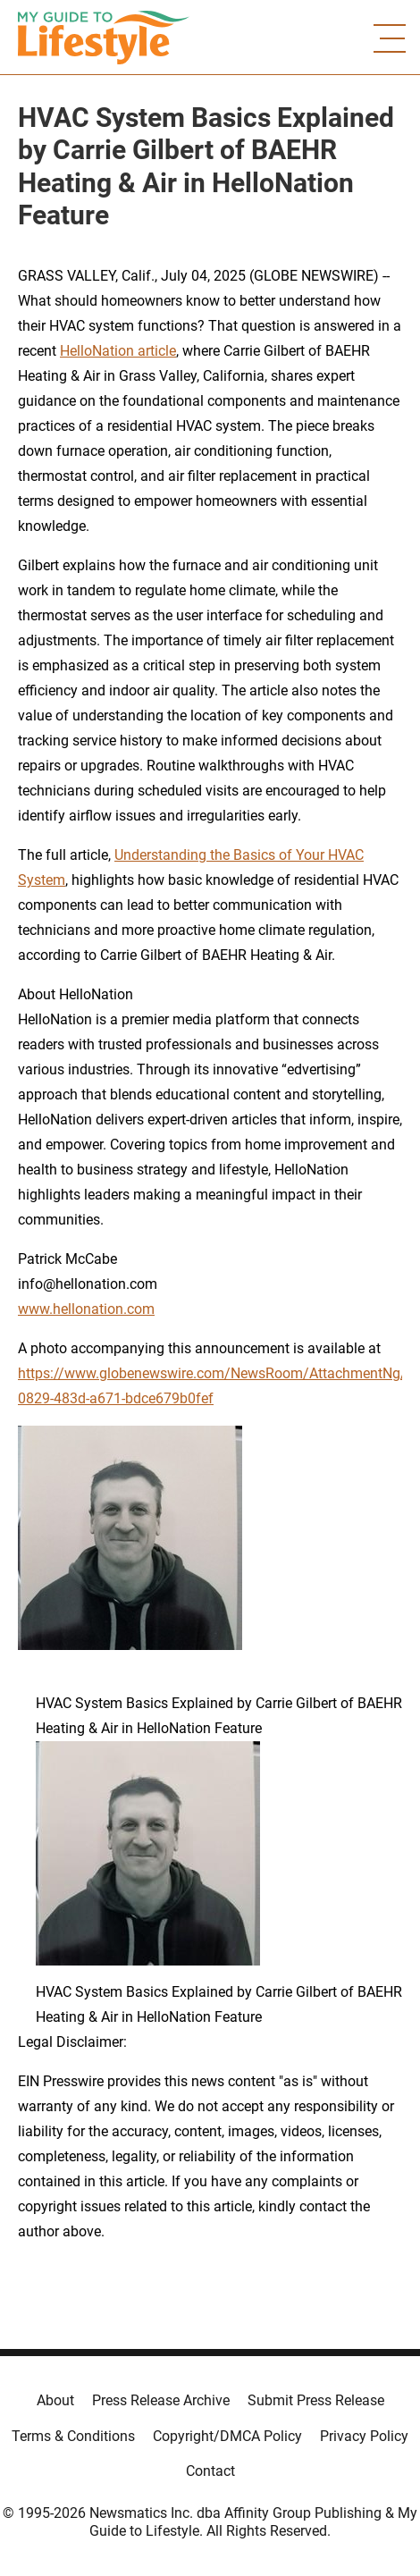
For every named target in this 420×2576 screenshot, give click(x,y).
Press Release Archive (161, 2400)
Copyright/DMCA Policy (227, 2436)
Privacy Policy (364, 2436)
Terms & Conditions (73, 2436)
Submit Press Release (316, 2400)
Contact (210, 2470)
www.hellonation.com (86, 1309)
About (55, 2400)
